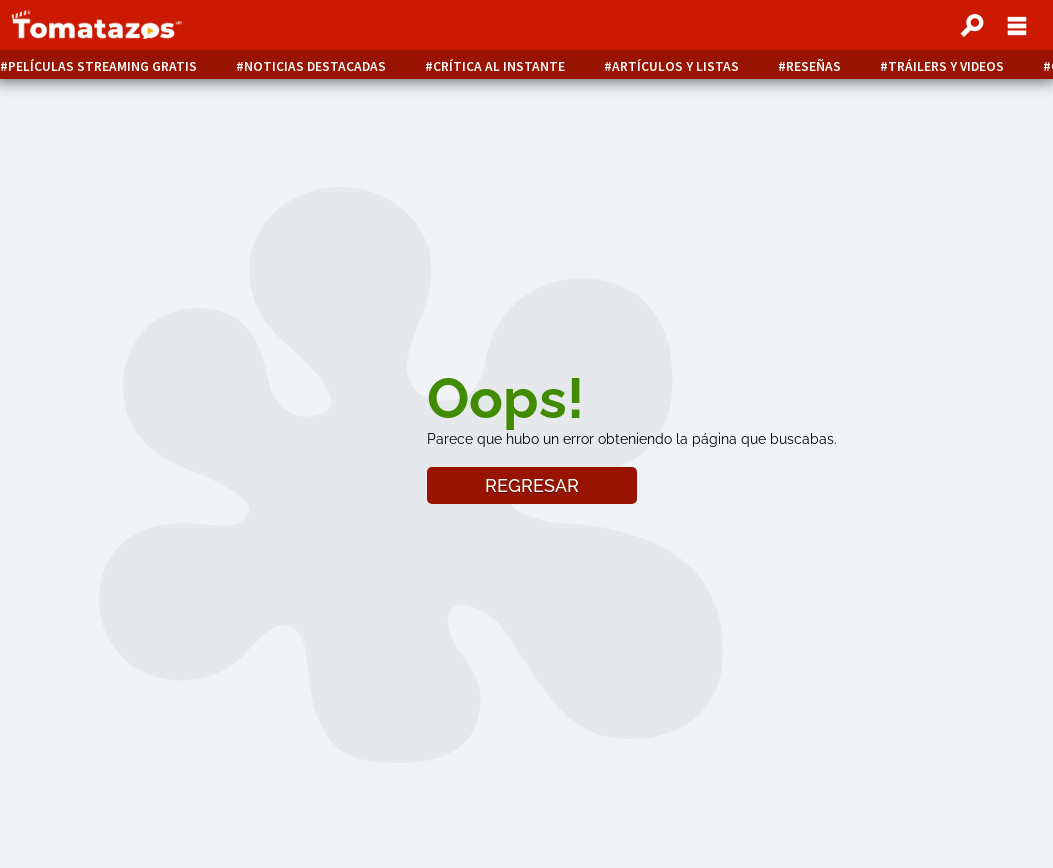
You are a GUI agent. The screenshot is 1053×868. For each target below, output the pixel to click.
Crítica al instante (499, 66)
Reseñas (813, 66)
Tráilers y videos (946, 66)
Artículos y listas (675, 66)
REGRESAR (532, 485)
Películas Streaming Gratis (102, 66)
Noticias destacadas (315, 66)
